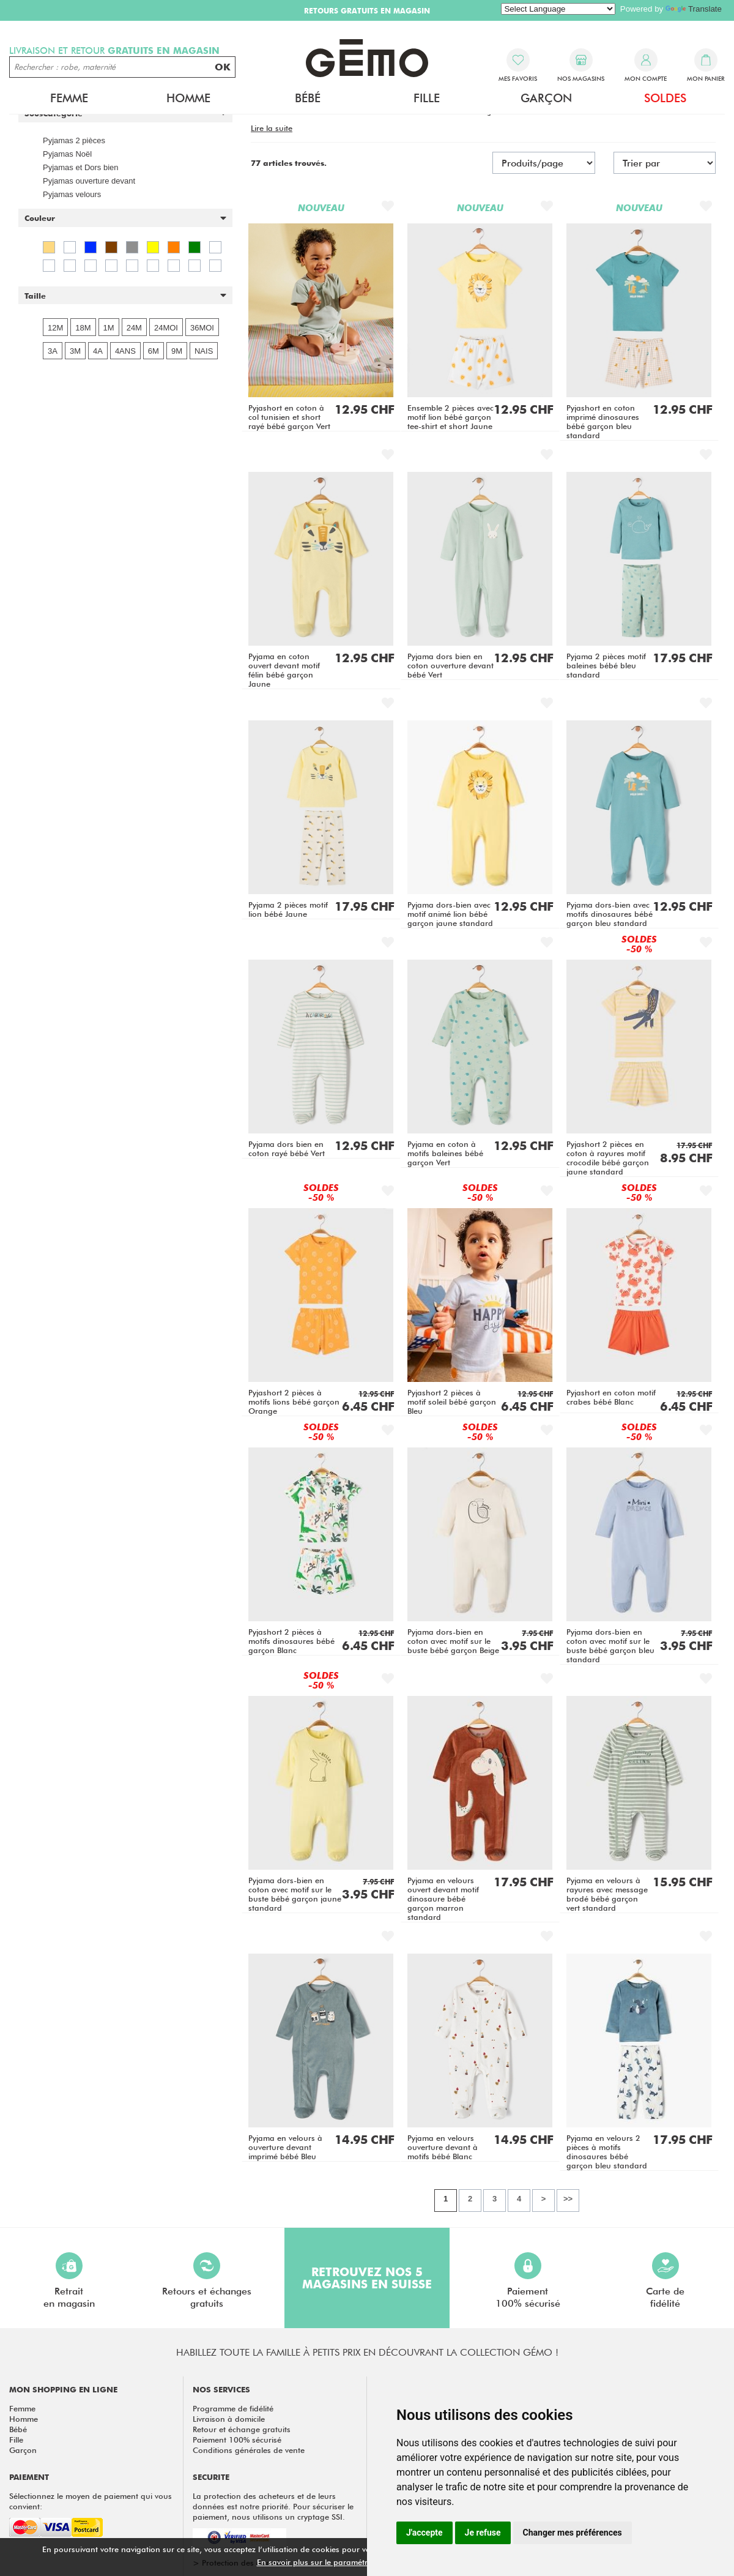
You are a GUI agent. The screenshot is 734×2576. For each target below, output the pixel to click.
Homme (188, 98)
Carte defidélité (665, 2280)
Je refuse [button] (483, 2532)
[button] (125, 218)
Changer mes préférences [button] (572, 2532)
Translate (693, 8)
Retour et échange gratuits (242, 2429)
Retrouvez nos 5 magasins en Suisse (367, 2278)
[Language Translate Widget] (558, 9)
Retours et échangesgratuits (206, 2280)
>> (568, 2198)
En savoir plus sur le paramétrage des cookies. (343, 2562)
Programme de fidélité (233, 2408)
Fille (426, 98)
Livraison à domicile (229, 2419)
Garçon (546, 98)
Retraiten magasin (69, 2280)
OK (223, 67)
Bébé (308, 98)
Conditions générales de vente (249, 2450)
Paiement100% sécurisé (527, 2280)
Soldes (665, 98)
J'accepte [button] (424, 2532)
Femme (69, 98)
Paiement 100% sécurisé (237, 2439)
